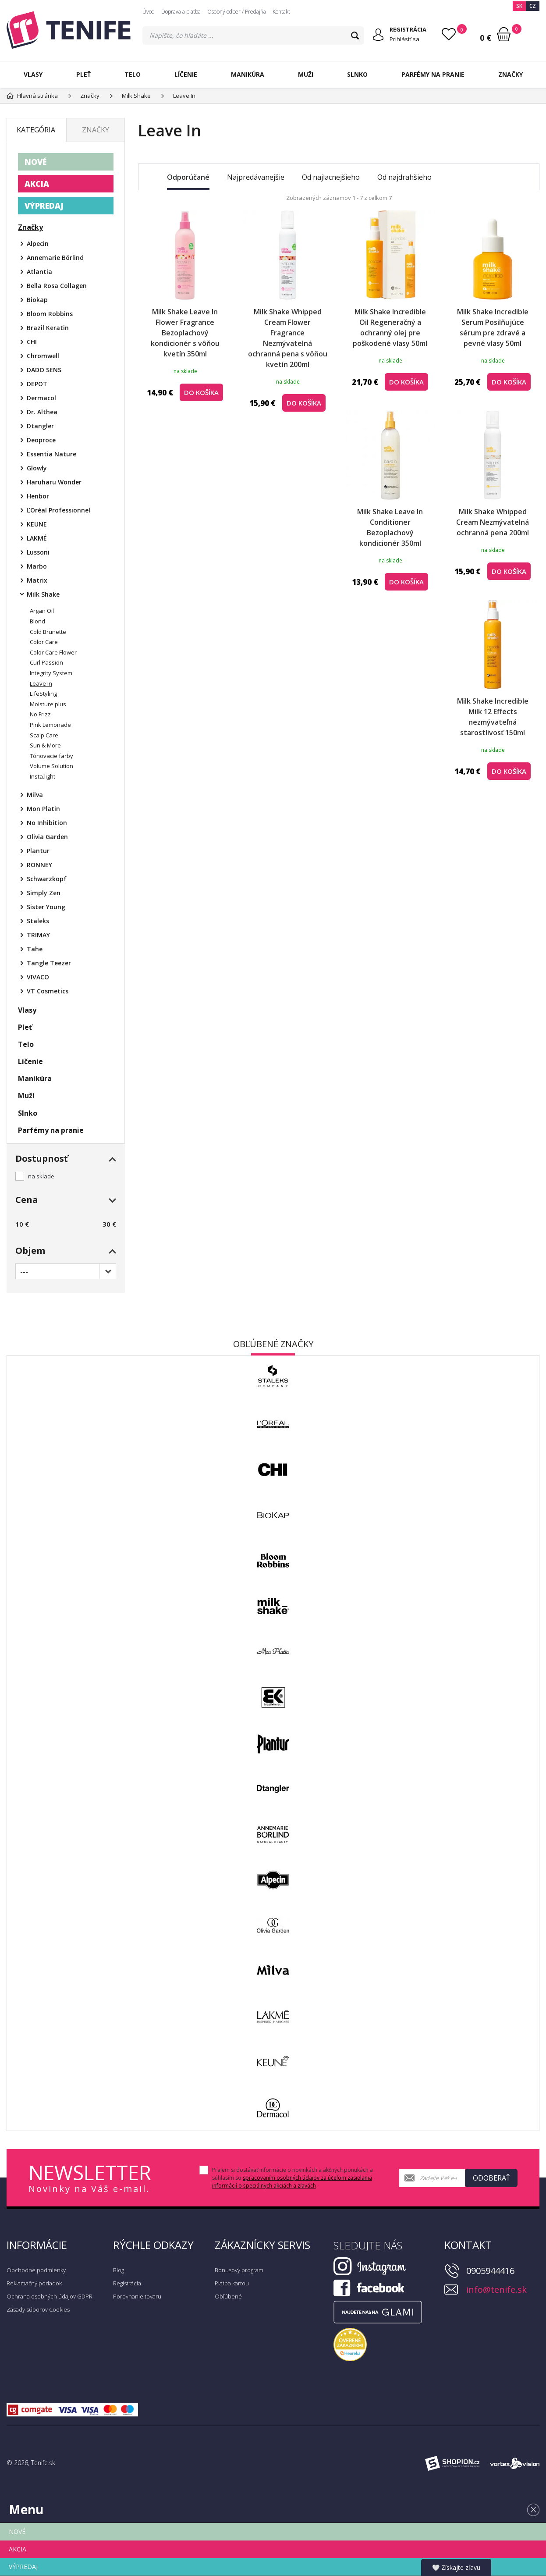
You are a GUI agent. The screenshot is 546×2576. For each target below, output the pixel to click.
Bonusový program (239, 2270)
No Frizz (40, 714)
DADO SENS (44, 370)
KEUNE (37, 524)
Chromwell (43, 356)
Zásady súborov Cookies (38, 2309)
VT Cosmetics (47, 991)
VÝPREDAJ (44, 205)
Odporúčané (188, 177)
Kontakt (281, 11)
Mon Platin (43, 808)
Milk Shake (43, 594)
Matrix (37, 580)
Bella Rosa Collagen (57, 285)
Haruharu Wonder (54, 482)
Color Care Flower (53, 652)
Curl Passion (46, 662)
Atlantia (39, 271)
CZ (532, 6)
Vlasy (33, 74)
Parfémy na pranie (432, 74)
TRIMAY (38, 935)
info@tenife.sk (496, 2289)
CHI (32, 342)
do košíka (201, 392)
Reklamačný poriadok (34, 2283)
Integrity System (51, 673)
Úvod (148, 11)
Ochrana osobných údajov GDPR (49, 2296)
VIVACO (38, 977)
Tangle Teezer (49, 963)
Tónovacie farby (51, 756)
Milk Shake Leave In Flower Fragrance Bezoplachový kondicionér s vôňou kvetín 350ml (185, 333)
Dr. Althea (42, 412)
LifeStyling (43, 693)
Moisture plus (48, 704)
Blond (37, 621)
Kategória (36, 130)
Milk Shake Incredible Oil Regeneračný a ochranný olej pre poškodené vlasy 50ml (390, 327)
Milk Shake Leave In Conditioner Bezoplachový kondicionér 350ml (390, 527)
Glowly (37, 468)
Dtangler (40, 426)
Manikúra (247, 74)
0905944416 (490, 2271)
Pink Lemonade (50, 725)
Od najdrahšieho (404, 177)
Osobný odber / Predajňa (236, 11)
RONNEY (39, 865)
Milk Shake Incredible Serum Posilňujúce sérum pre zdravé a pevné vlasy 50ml (492, 327)
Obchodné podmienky (36, 2270)
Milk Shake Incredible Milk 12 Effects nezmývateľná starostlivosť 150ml (492, 716)
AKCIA (37, 183)
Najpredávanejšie (255, 177)
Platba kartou (232, 2283)
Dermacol (41, 398)
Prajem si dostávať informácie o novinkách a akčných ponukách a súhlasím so (292, 2177)
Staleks (38, 921)
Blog (118, 2270)
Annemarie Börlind (55, 257)
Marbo (37, 566)
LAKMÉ (37, 538)
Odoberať (491, 2178)
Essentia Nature (51, 454)
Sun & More (45, 745)
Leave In (41, 683)
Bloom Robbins (50, 314)
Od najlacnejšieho (331, 177)
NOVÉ (35, 162)
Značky (510, 74)
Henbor (38, 496)
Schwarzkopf (47, 879)
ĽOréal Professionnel (58, 510)
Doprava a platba (181, 11)
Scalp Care (44, 735)
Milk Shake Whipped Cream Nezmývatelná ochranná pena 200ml (492, 522)
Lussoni (38, 552)
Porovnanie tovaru (137, 2296)
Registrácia (127, 2283)
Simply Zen (43, 893)
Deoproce (41, 440)
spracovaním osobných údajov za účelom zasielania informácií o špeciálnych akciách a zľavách (292, 2181)
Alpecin (38, 243)
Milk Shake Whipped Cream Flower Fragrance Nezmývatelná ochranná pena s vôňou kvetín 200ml (287, 338)
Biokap (37, 299)
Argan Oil (42, 611)
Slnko (357, 74)
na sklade (41, 1176)
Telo (132, 74)
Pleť (83, 74)
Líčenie (185, 74)
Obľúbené (228, 2296)
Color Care (44, 642)
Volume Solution (51, 766)
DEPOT (37, 384)
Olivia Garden (47, 837)
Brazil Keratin (48, 328)
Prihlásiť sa (404, 39)
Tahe (35, 949)
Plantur (38, 851)
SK (519, 6)
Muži (305, 74)
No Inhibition (47, 822)
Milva (35, 794)
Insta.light (42, 776)
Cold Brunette (48, 632)
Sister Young (46, 907)
